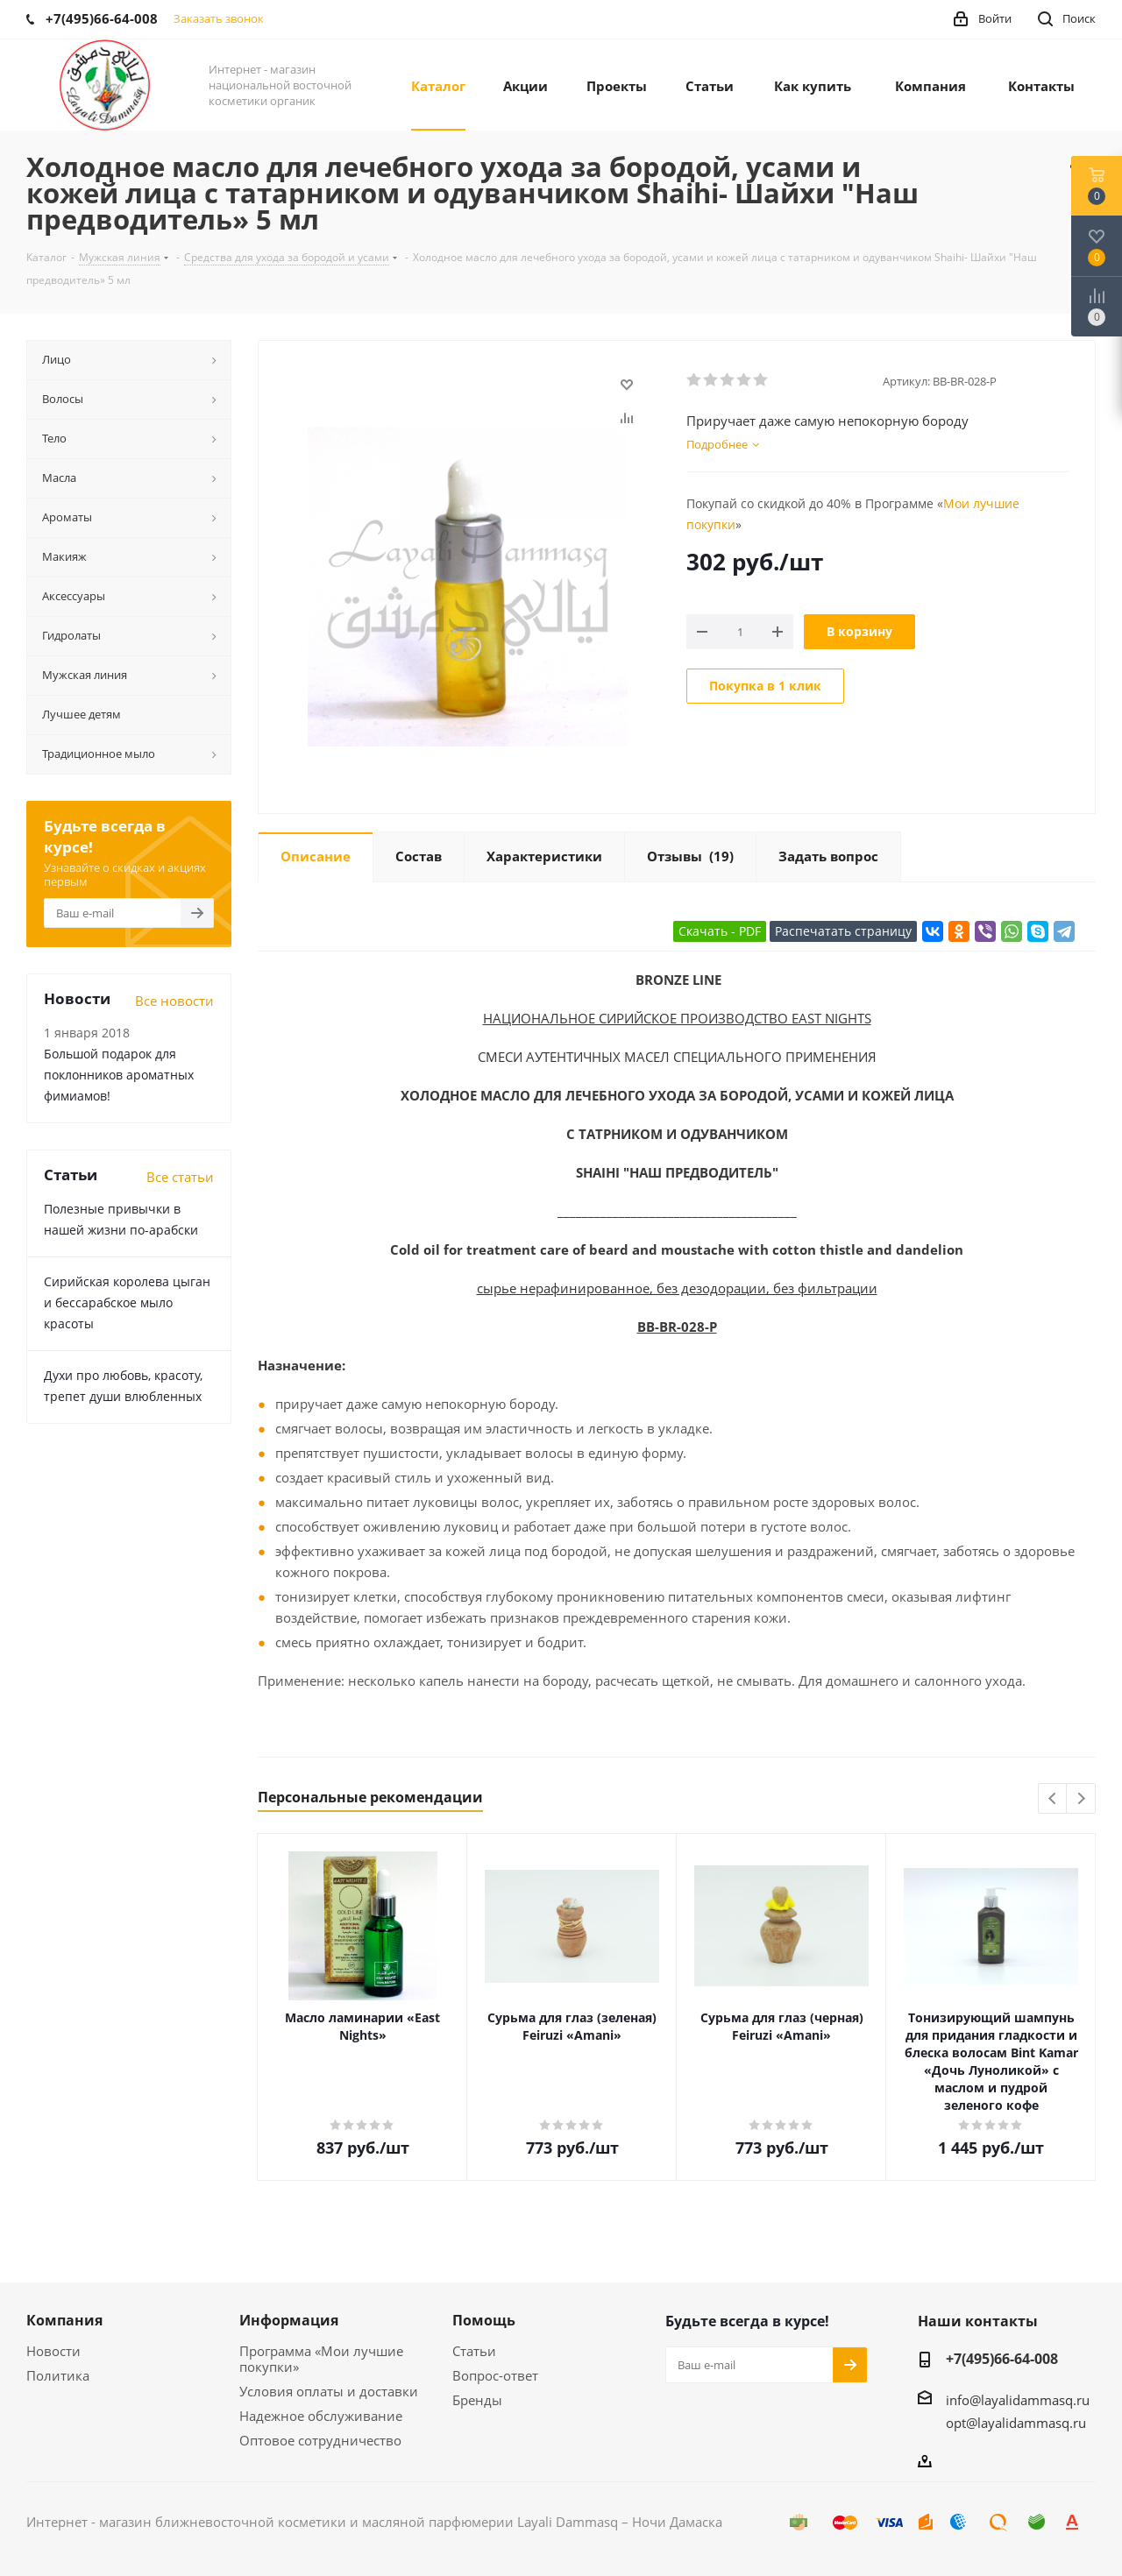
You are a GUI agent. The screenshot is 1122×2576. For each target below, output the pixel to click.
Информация (288, 2320)
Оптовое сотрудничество (320, 2440)
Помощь (483, 2320)
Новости (53, 2351)
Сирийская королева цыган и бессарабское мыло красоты (127, 1302)
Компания (64, 2320)
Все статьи (180, 1176)
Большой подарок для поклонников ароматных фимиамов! (119, 1074)
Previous (1053, 1799)
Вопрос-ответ (495, 2375)
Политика (57, 2375)
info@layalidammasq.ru (1018, 2400)
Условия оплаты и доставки (328, 2391)
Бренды (477, 2400)
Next (1081, 1799)
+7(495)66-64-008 (1002, 2358)
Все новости (174, 1000)
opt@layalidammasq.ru (1016, 2422)
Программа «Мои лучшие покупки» (321, 2358)
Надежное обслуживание (320, 2415)
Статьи (474, 2351)
